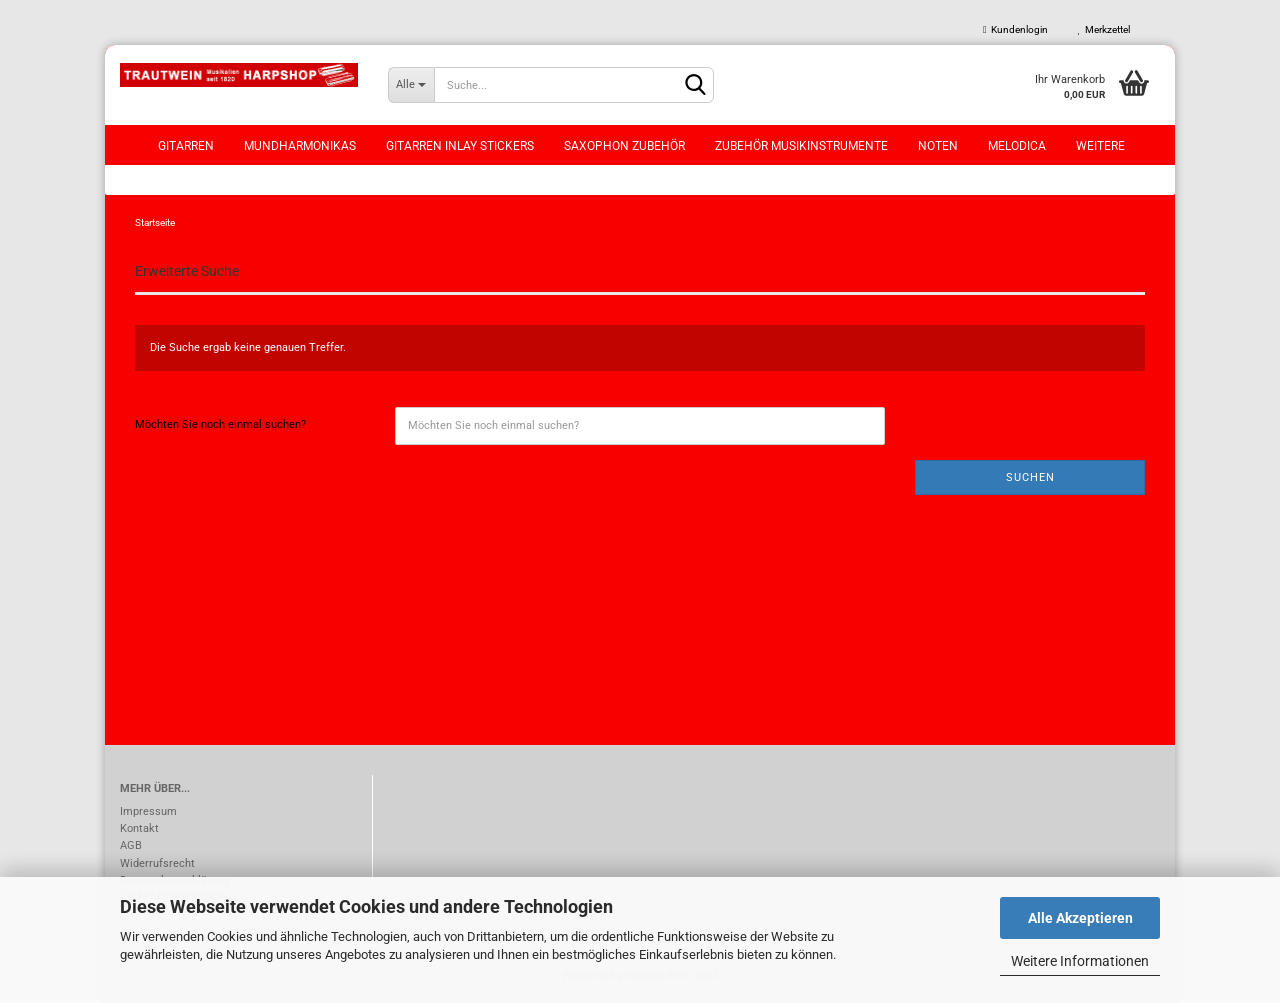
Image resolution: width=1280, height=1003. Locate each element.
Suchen (1030, 477)
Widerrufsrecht (157, 863)
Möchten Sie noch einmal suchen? (220, 424)
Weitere (1100, 146)
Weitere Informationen (1080, 961)
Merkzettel (1104, 29)
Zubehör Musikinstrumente (801, 146)
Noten (938, 146)
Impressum (148, 811)
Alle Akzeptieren (1080, 918)
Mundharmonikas (300, 146)
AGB (131, 845)
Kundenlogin (1015, 29)
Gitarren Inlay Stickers (460, 146)
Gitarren (186, 146)
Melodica (1017, 146)
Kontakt (139, 828)
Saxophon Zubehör (624, 146)
